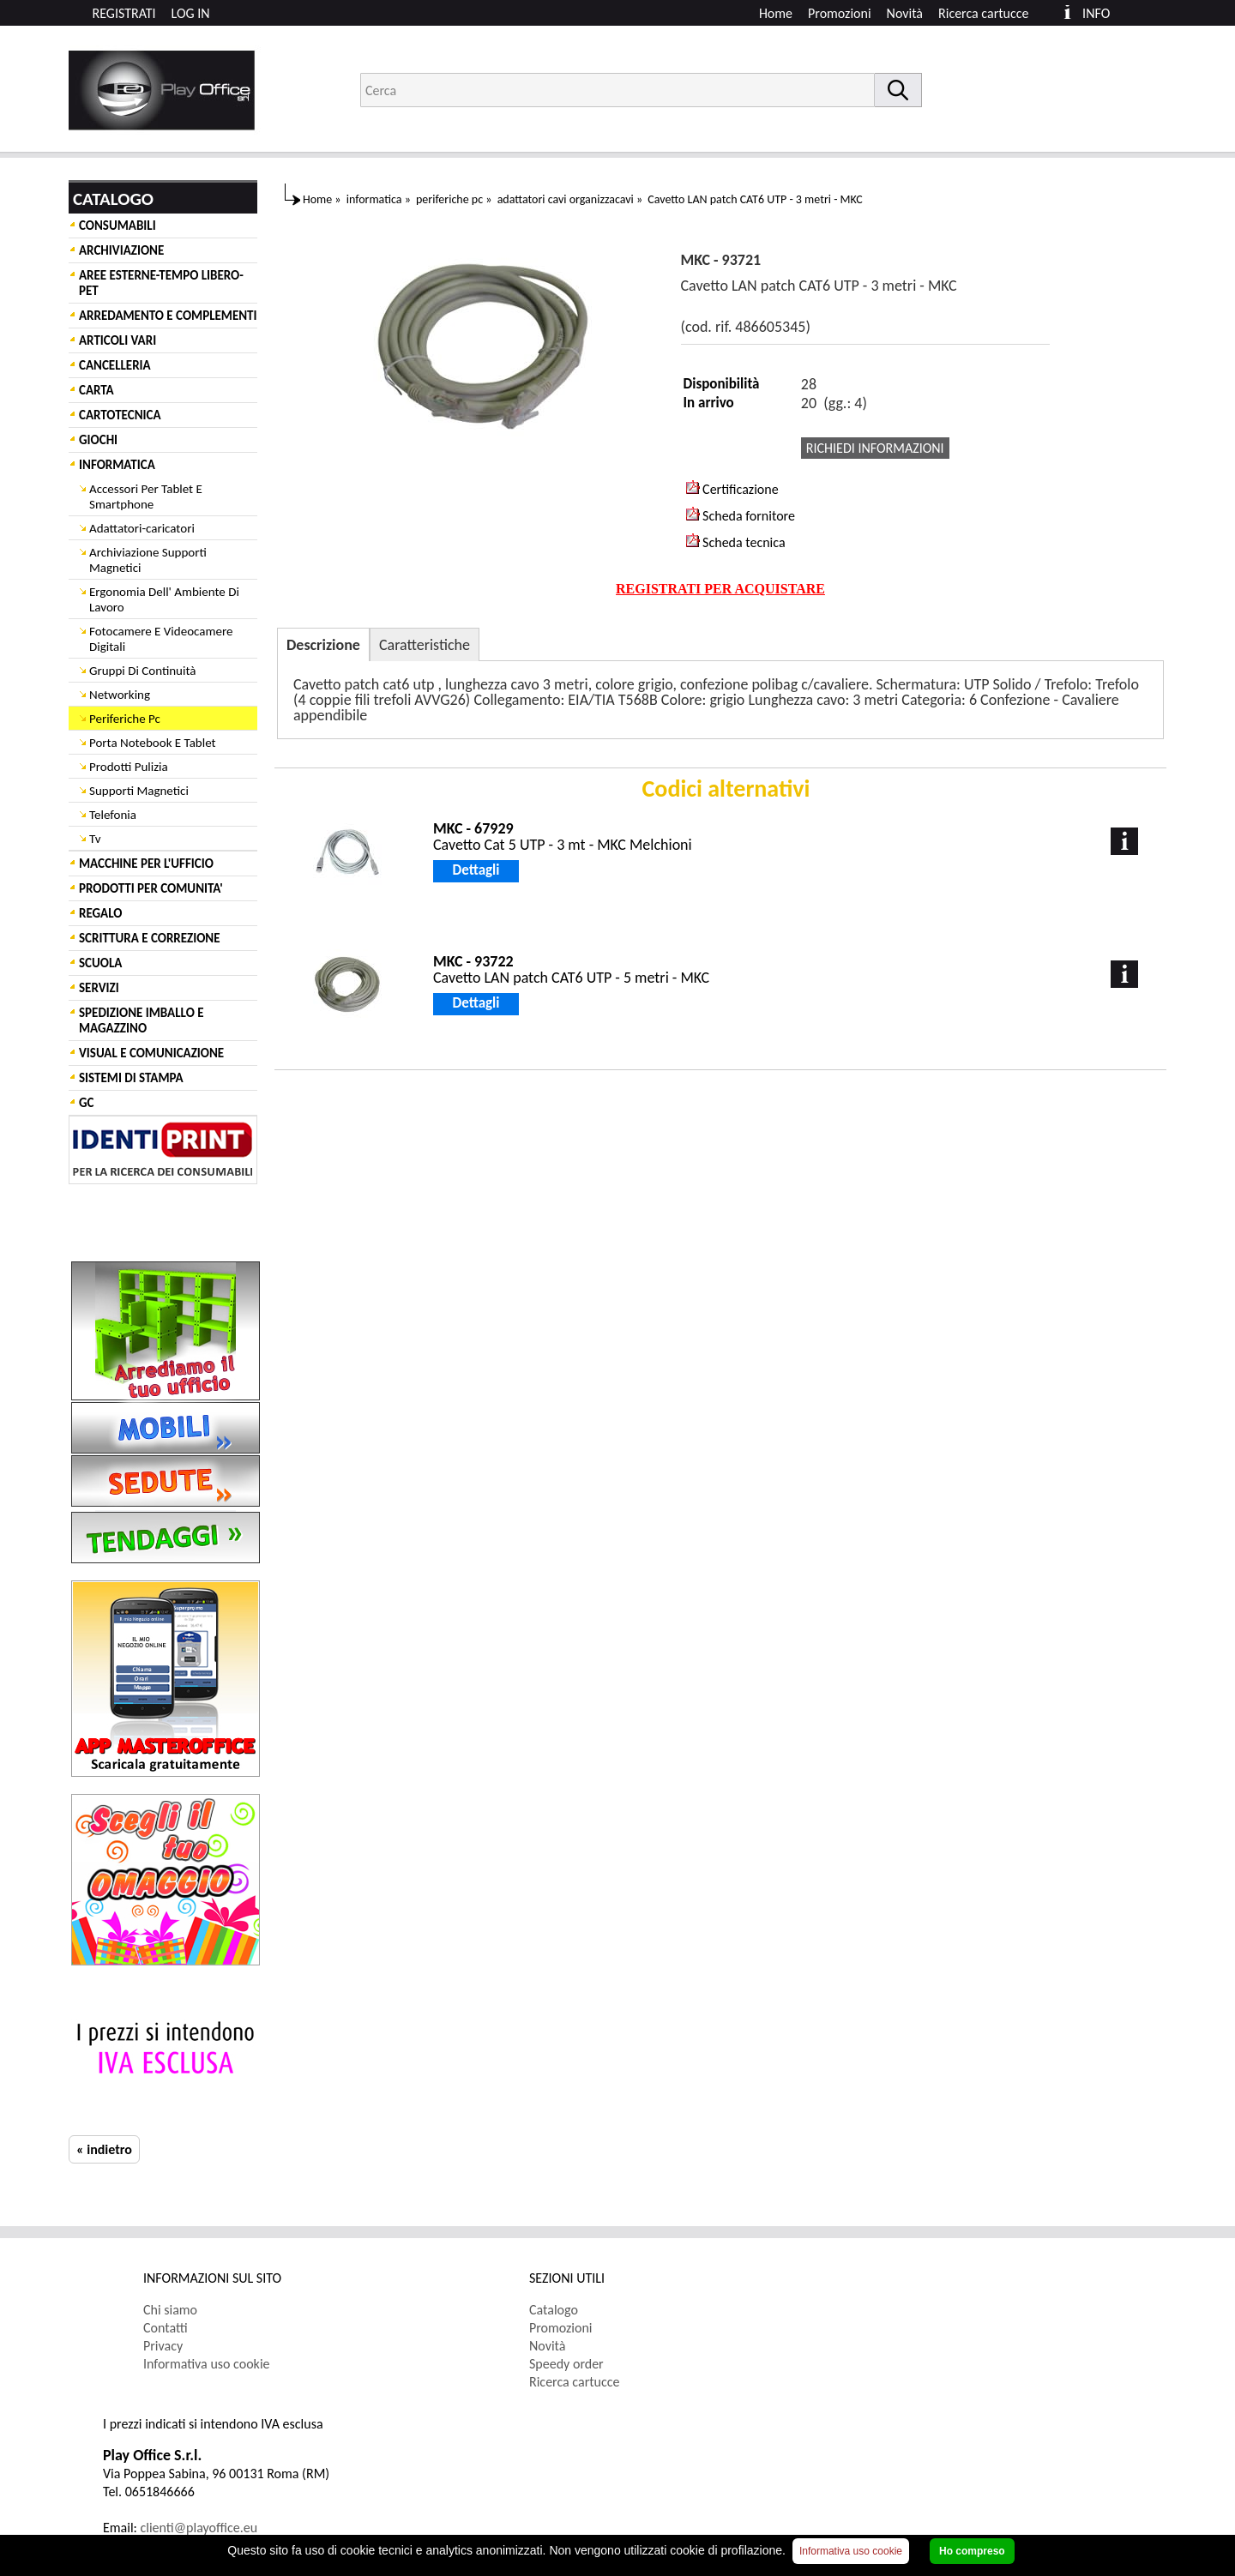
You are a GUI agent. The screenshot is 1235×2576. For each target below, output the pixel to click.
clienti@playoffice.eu (199, 2527)
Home (775, 13)
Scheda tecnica (736, 542)
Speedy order (566, 2364)
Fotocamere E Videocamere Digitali (160, 638)
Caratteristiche (424, 644)
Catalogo (553, 2310)
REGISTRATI (124, 13)
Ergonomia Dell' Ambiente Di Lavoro (164, 599)
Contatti (165, 2328)
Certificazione (732, 488)
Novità (905, 13)
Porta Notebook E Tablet (152, 742)
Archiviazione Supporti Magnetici (148, 560)
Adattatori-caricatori (142, 528)
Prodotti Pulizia (128, 766)
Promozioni (839, 13)
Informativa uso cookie (206, 2364)
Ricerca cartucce (983, 13)
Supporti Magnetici (139, 790)
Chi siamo (170, 2310)
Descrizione (323, 644)
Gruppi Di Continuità (142, 670)
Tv (94, 838)
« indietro (104, 2149)
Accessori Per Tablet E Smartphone (145, 496)
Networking (119, 694)
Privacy (163, 2346)
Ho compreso (972, 2551)
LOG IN (191, 13)
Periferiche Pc (124, 718)
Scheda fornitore (740, 515)
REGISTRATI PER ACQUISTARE (720, 588)
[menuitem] (991, 13)
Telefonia (112, 814)
